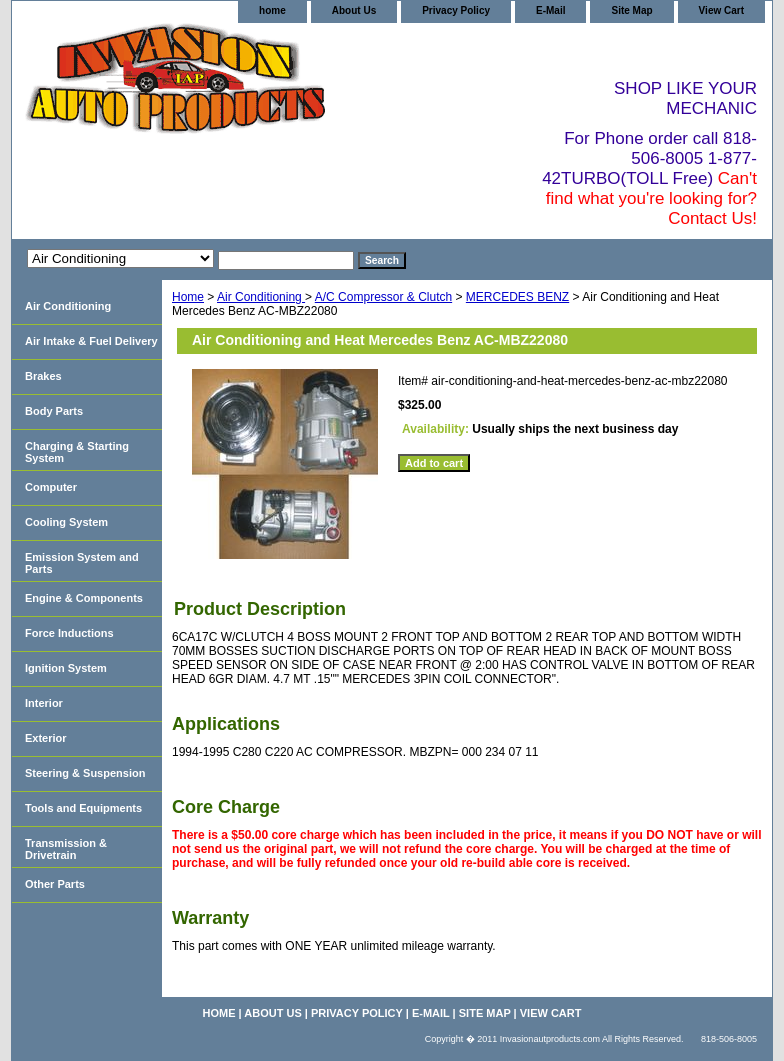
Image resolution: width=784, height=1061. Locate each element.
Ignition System (66, 668)
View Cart (721, 10)
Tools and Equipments (83, 808)
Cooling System (66, 522)
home (272, 10)
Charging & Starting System (77, 452)
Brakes (43, 376)
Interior (44, 703)
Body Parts (54, 411)
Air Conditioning (261, 297)
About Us (354, 10)
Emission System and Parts (82, 563)
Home (188, 297)
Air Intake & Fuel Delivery (91, 341)
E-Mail (550, 10)
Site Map (631, 10)
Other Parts (55, 884)
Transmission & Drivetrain (66, 849)
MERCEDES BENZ (517, 297)
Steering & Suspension (85, 773)
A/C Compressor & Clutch (383, 297)
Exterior (46, 738)
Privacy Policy (456, 10)
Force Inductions (69, 633)
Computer (51, 487)
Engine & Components (84, 598)
